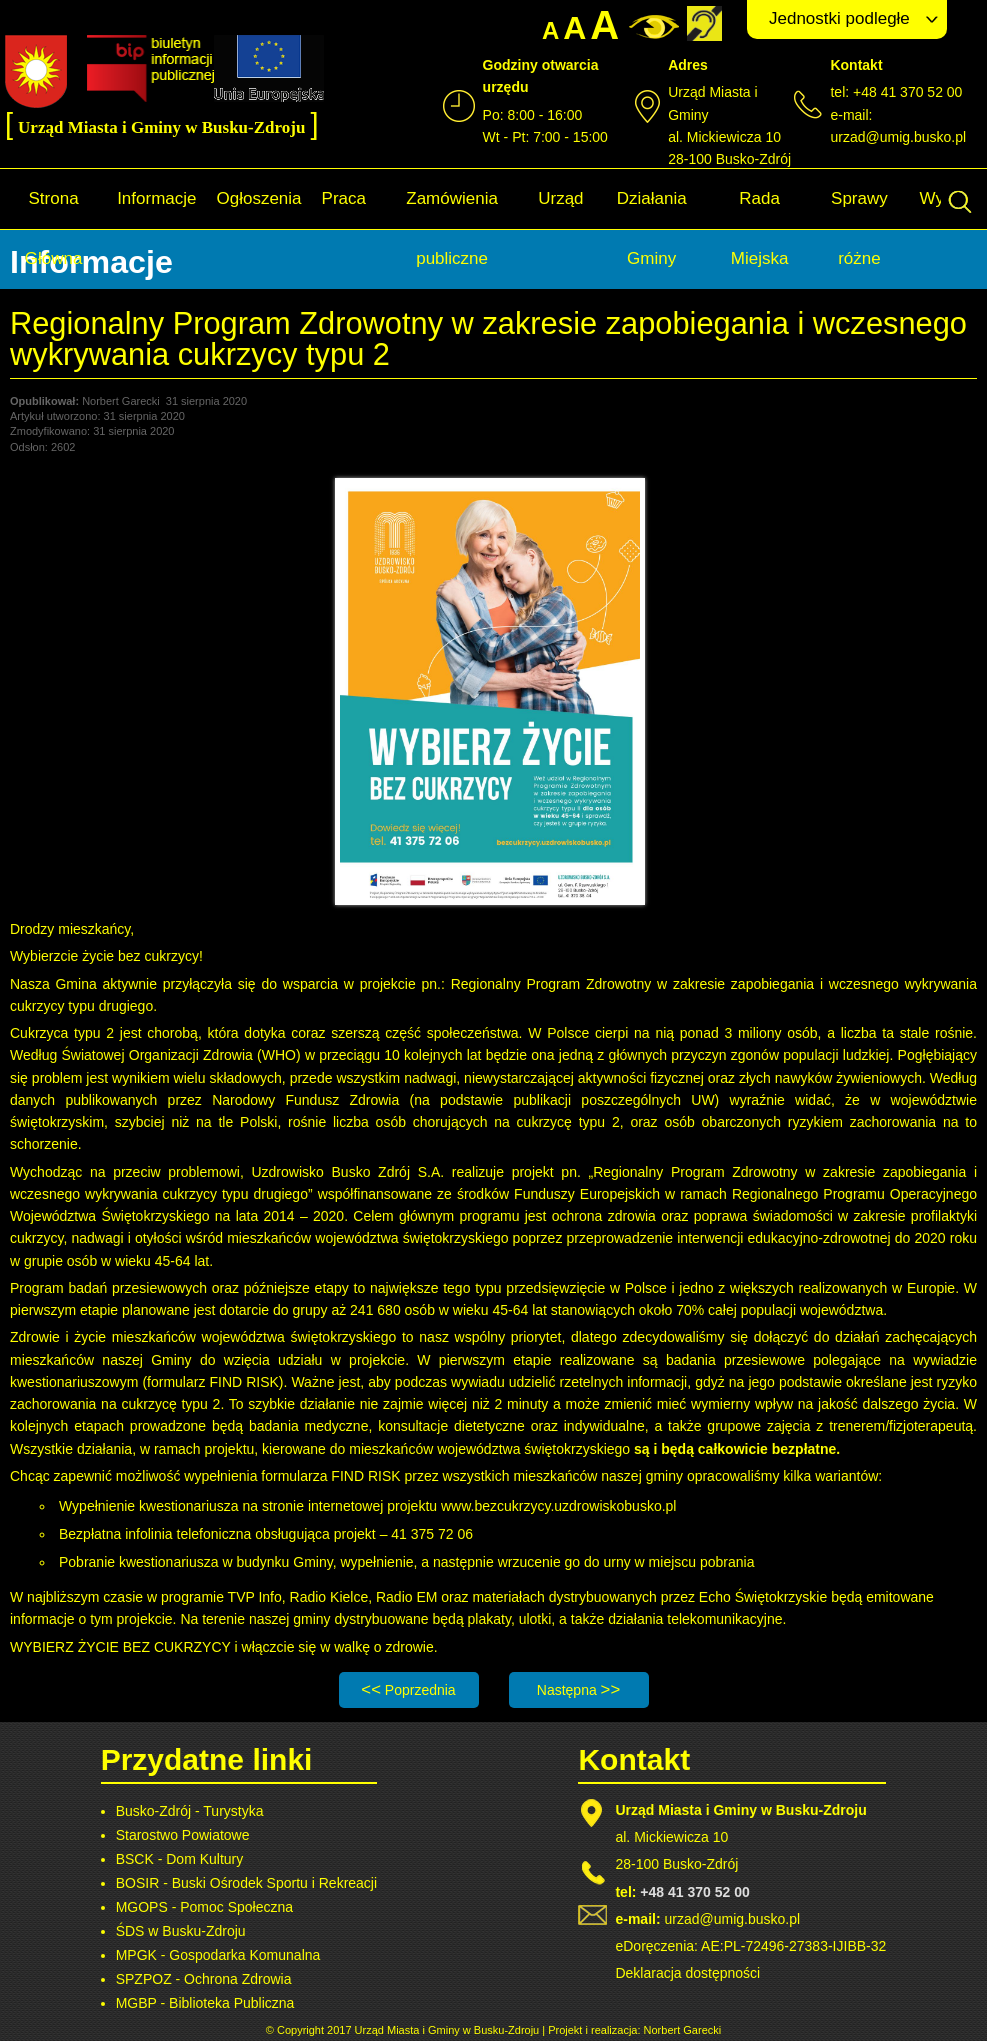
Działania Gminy (652, 228)
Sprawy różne (859, 228)
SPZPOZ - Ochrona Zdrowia (204, 1979)
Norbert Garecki (683, 2030)
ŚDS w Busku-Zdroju (181, 1931)
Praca (344, 198)
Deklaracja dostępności (687, 1973)
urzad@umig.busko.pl (898, 137)
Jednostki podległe (839, 18)
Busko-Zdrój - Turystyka (190, 1811)
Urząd (560, 198)
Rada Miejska (760, 228)
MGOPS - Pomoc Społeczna (204, 1907)
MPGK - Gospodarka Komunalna (218, 1955)
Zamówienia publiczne (452, 228)
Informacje (156, 198)
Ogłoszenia (259, 198)
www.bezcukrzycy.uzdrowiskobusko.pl (559, 1506)
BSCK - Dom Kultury (180, 1859)
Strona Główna (54, 228)
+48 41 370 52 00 (694, 1892)
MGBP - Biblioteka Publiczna (205, 2003)
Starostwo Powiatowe (183, 1835)
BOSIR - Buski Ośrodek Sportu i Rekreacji (246, 1883)
